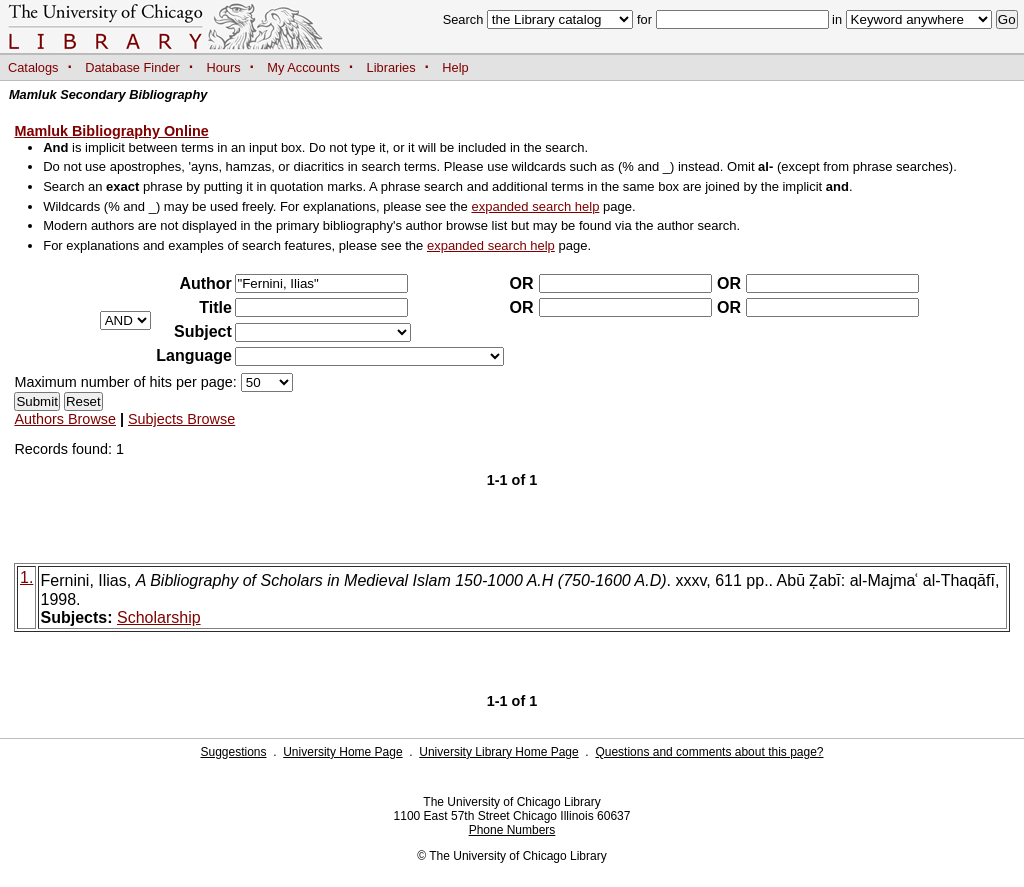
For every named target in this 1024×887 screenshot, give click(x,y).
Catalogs (33, 67)
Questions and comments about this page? (709, 752)
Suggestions (233, 752)
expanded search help (535, 206)
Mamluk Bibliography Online (111, 131)
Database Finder (132, 67)
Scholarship (159, 617)
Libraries (391, 67)
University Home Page (342, 752)
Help (455, 67)
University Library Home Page (498, 752)
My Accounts (303, 67)
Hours (224, 67)
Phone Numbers (512, 830)
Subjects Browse (181, 419)
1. (26, 577)
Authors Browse (65, 419)
